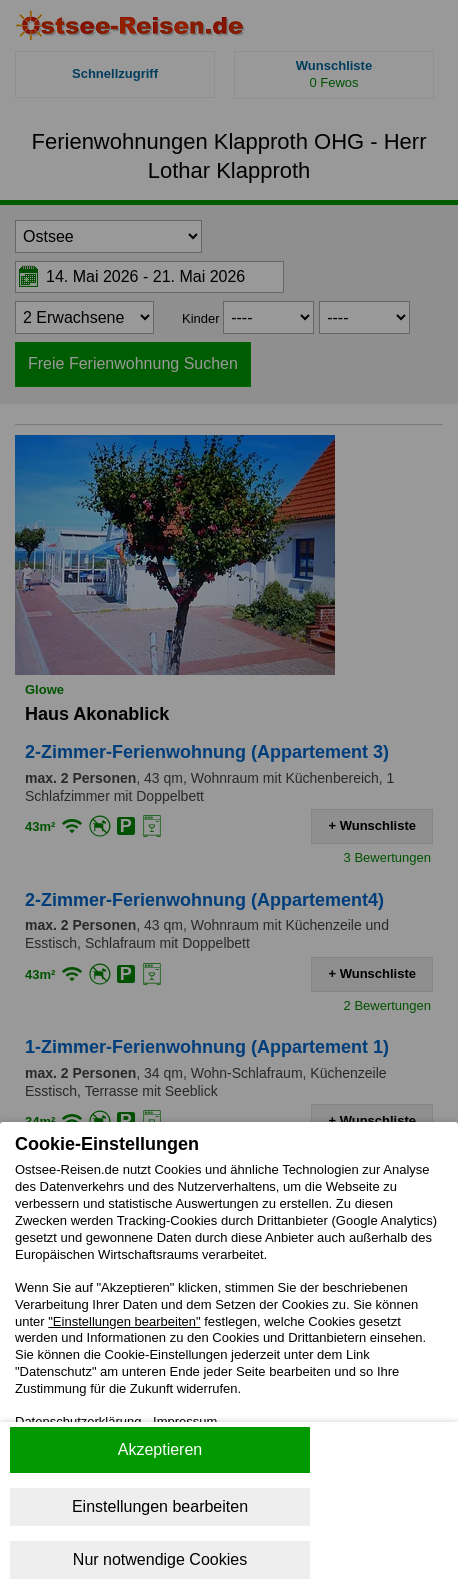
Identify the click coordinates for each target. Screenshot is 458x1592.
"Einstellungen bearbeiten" (124, 1321)
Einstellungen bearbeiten (160, 1506)
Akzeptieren (160, 1449)
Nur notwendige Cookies (160, 1559)
